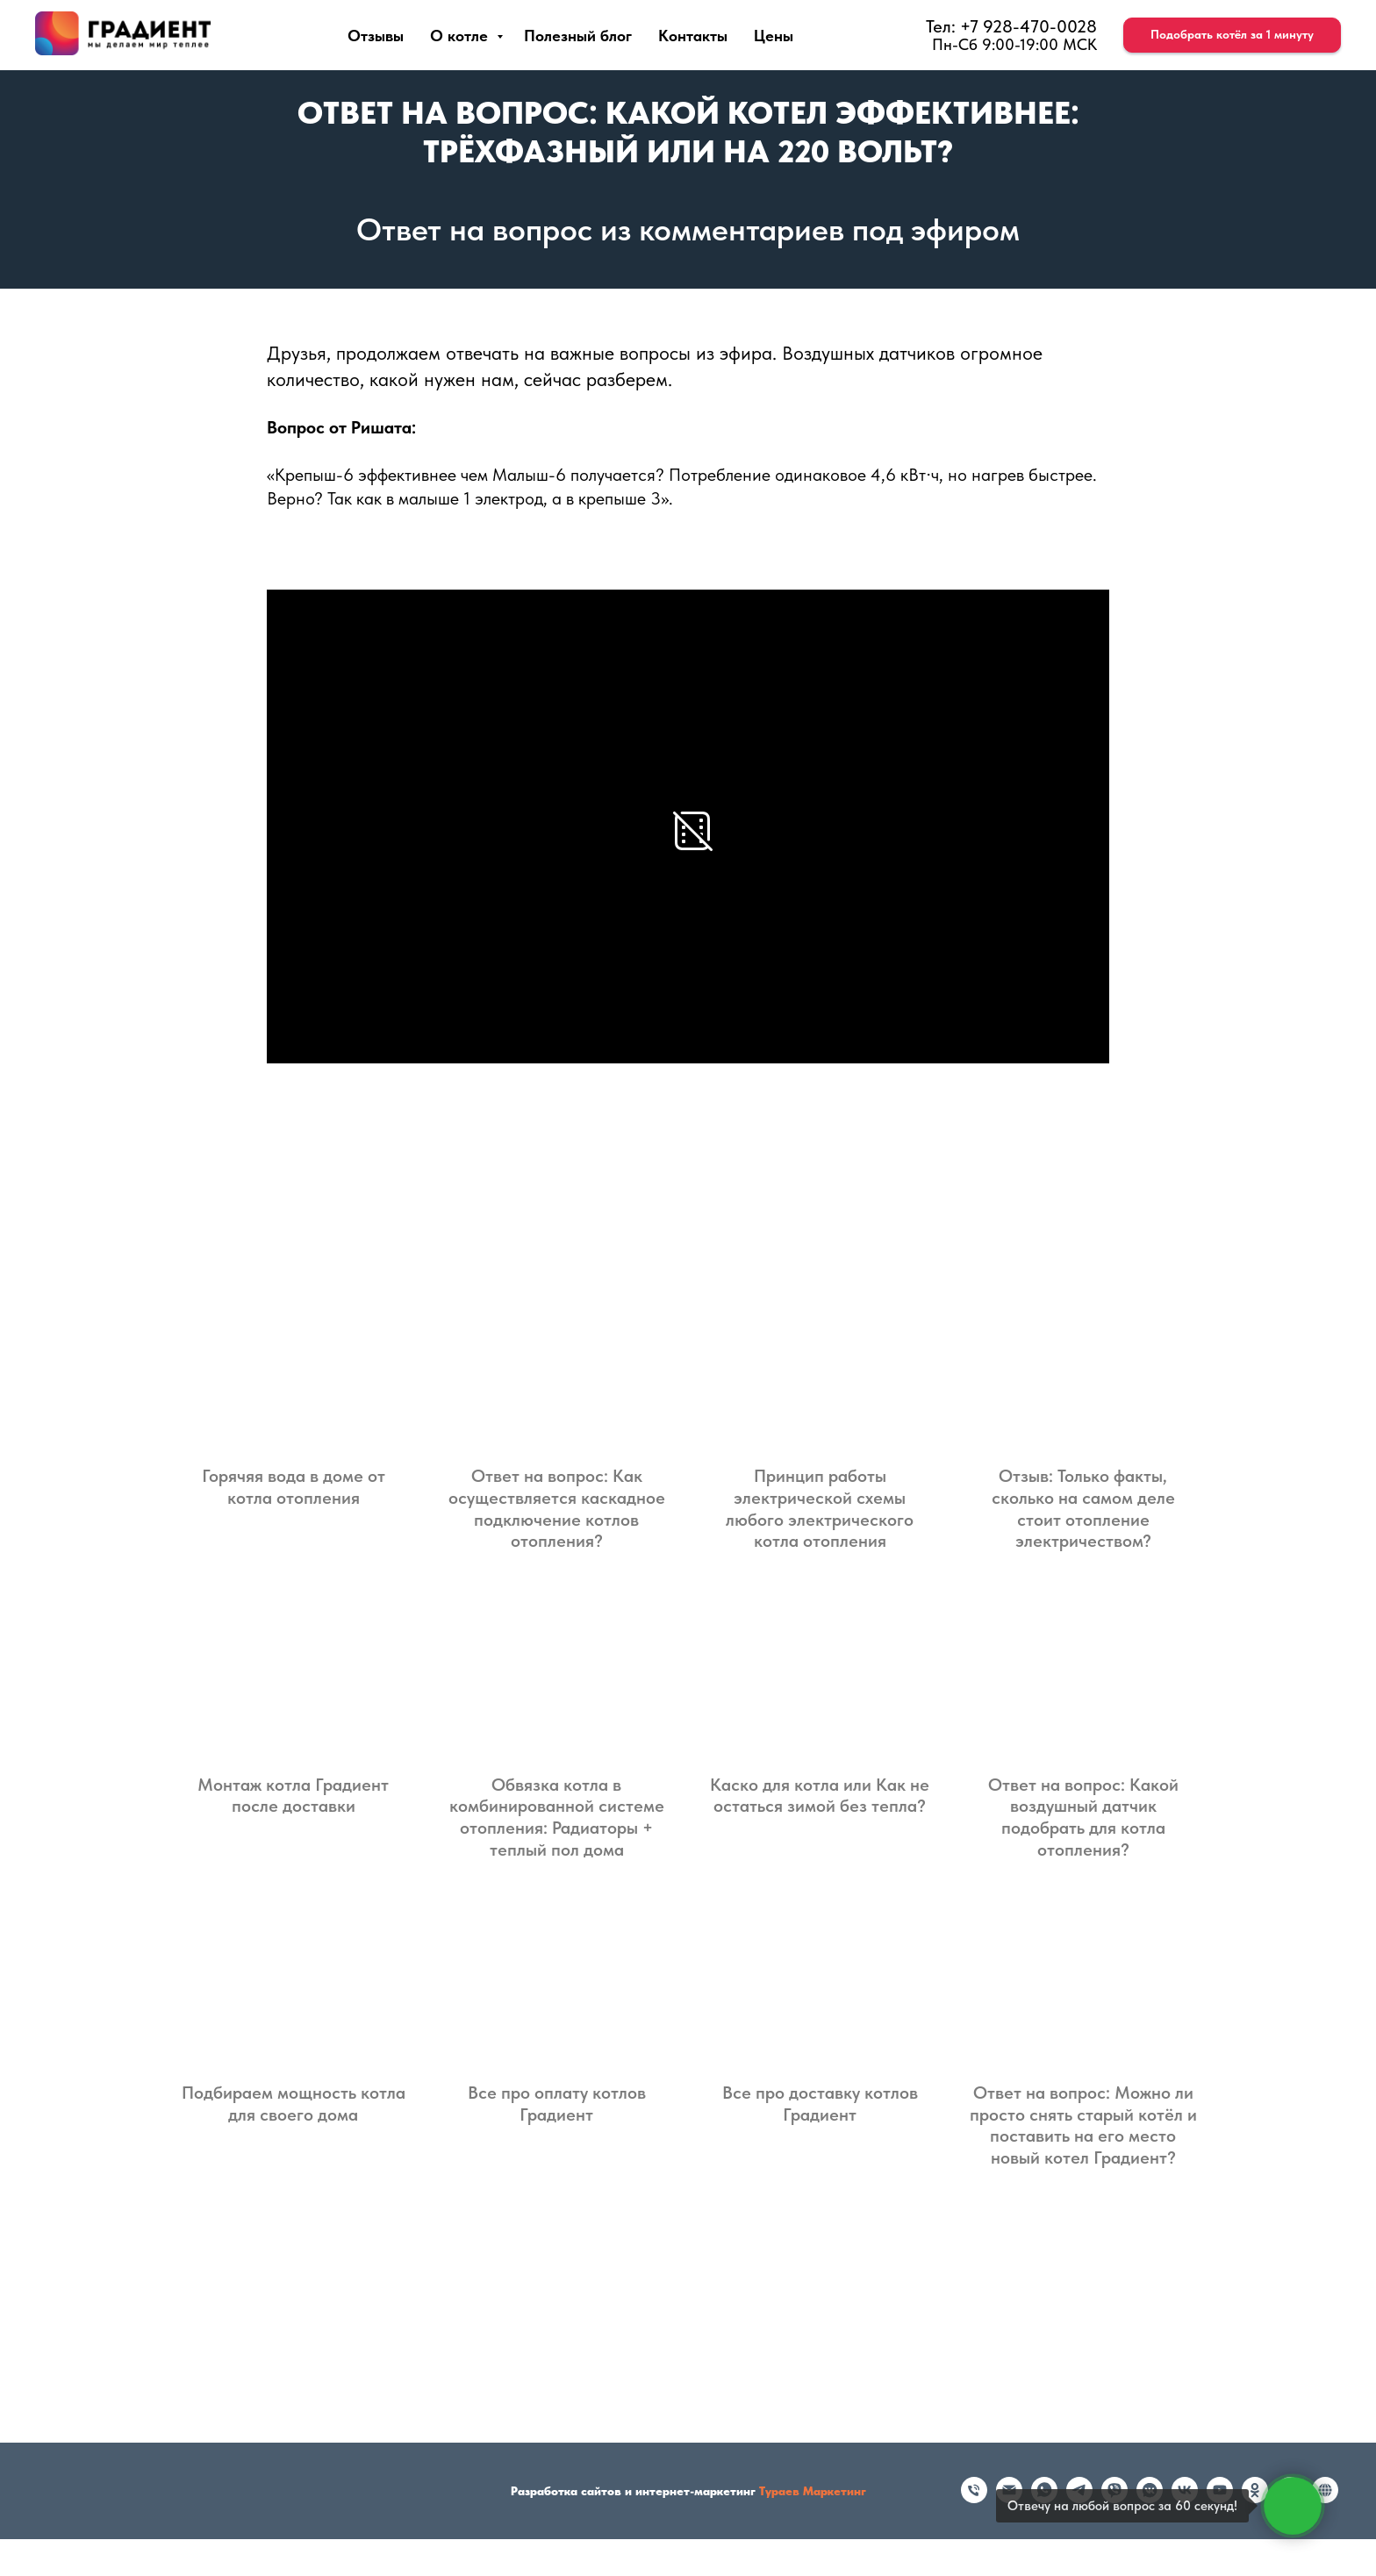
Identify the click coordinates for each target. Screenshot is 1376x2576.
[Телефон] (974, 2498)
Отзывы (376, 35)
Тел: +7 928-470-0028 (1011, 26)
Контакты (692, 35)
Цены (773, 35)
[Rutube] (1325, 2498)
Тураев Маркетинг (812, 2491)
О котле (461, 35)
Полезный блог (578, 35)
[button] (1232, 35)
